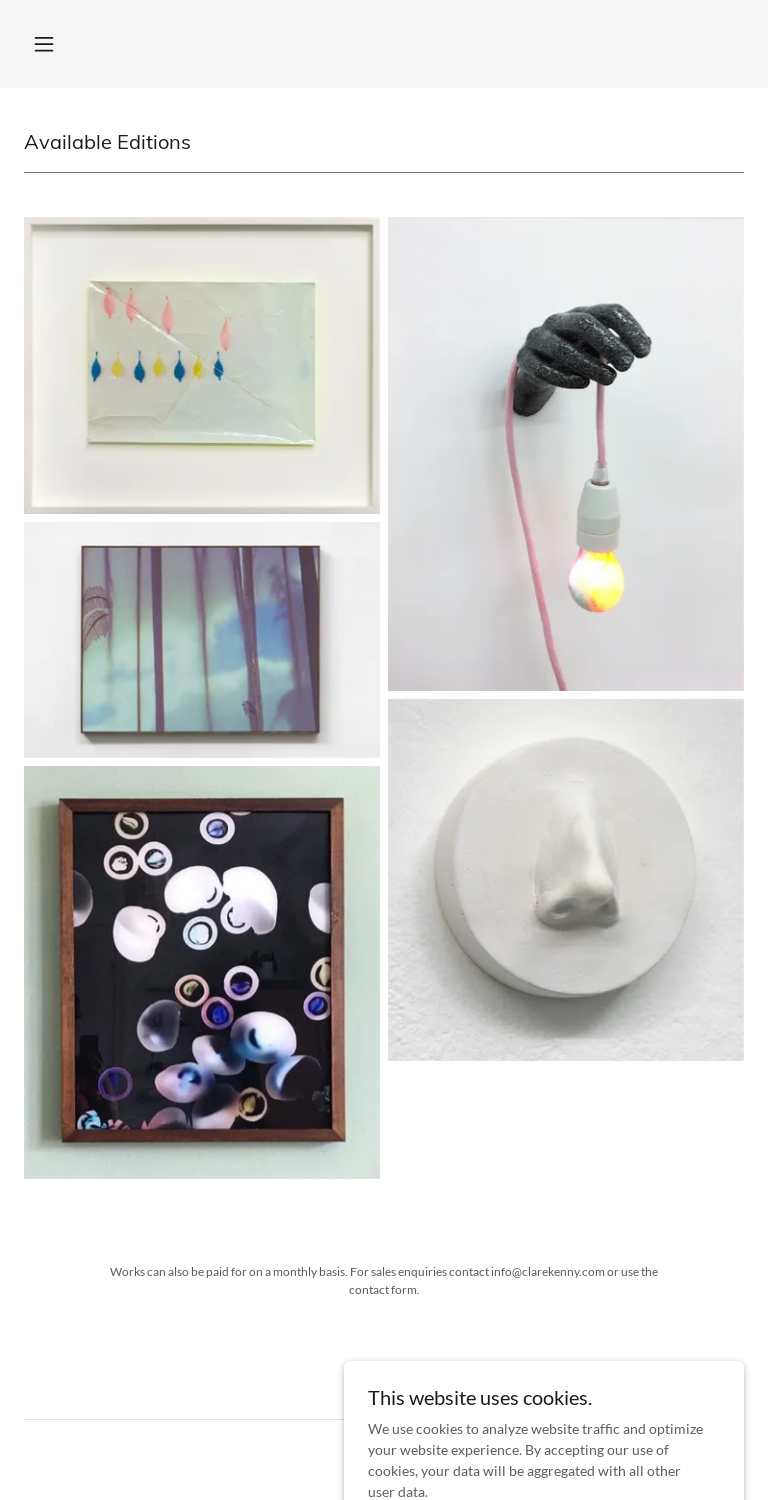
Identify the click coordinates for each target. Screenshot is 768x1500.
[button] (44, 44)
